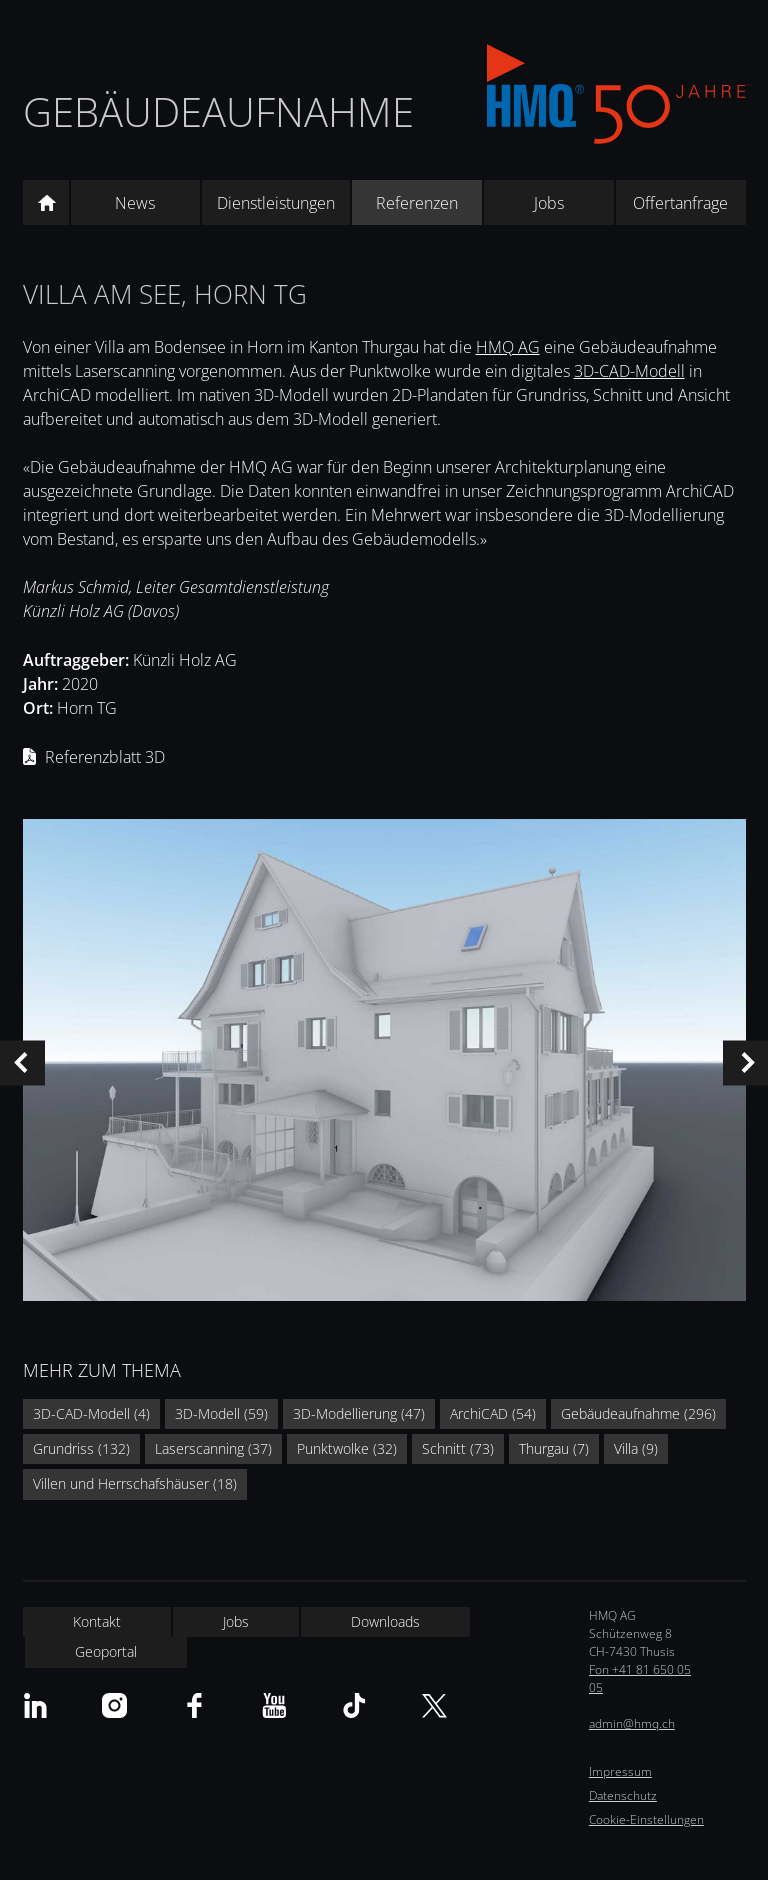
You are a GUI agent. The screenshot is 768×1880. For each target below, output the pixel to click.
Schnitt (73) (458, 1448)
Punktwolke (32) (347, 1448)
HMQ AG (508, 347)
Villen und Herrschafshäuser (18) (135, 1483)
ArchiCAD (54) (493, 1413)
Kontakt (97, 1621)
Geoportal (106, 1651)
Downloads (385, 1621)
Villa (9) (636, 1448)
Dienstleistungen (276, 203)
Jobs (549, 203)
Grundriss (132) (81, 1448)
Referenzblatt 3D (105, 757)
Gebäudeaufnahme (218, 111)
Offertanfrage (680, 203)
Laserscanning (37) (213, 1448)
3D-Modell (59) (221, 1413)
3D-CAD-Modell (629, 371)
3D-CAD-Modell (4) (91, 1413)
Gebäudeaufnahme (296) (638, 1413)
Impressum (620, 1771)
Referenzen (417, 203)
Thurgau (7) (554, 1448)
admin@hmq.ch (632, 1723)
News (135, 203)
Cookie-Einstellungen (646, 1819)
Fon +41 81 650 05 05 (640, 1678)
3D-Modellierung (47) (359, 1413)
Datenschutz (623, 1795)
